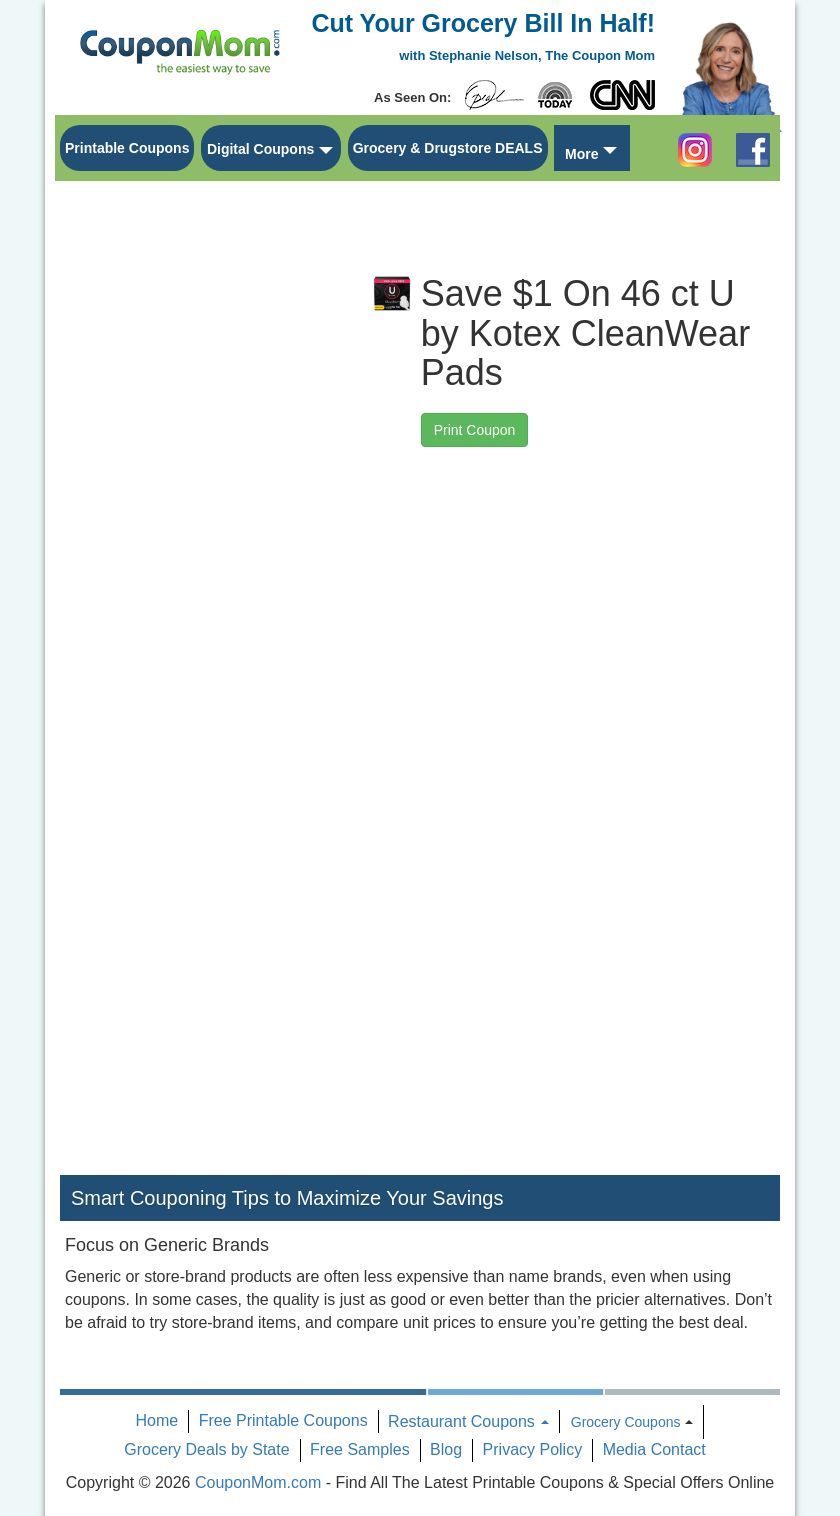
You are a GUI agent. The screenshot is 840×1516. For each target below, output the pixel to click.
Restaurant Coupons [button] (468, 1421)
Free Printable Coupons (283, 1420)
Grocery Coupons (626, 1422)
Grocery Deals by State (206, 1449)
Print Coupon (475, 430)
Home (157, 1420)
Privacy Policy (533, 1449)
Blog (446, 1449)
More (581, 154)
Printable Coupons (127, 148)
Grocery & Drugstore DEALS (448, 148)
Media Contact (654, 1449)
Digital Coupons (260, 149)
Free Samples (360, 1449)
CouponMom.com (258, 1482)
